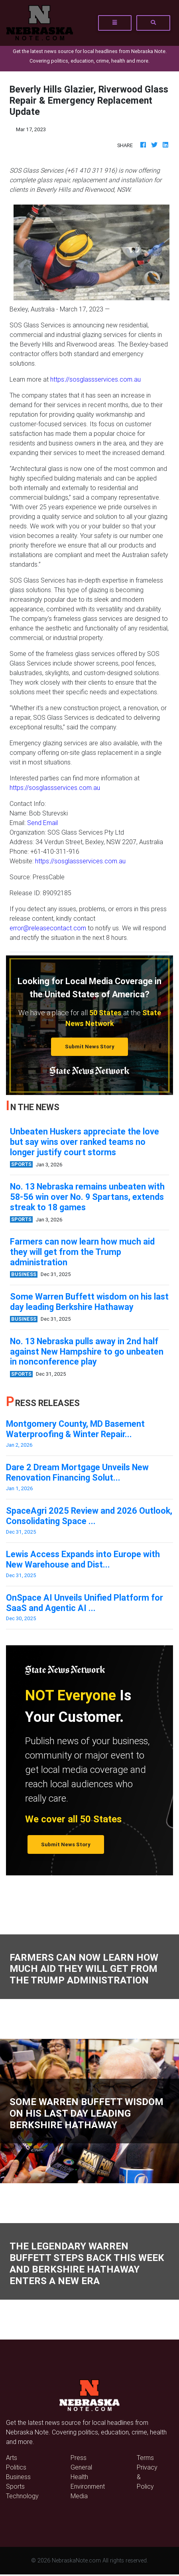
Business (18, 2477)
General (81, 2467)
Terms (145, 2458)
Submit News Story (89, 1046)
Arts (11, 2458)
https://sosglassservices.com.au (95, 379)
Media (79, 2496)
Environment (88, 2486)
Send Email (42, 823)
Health (79, 2477)
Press (79, 2458)
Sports (15, 2486)
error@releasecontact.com (48, 928)
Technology (22, 2496)
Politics (16, 2467)
